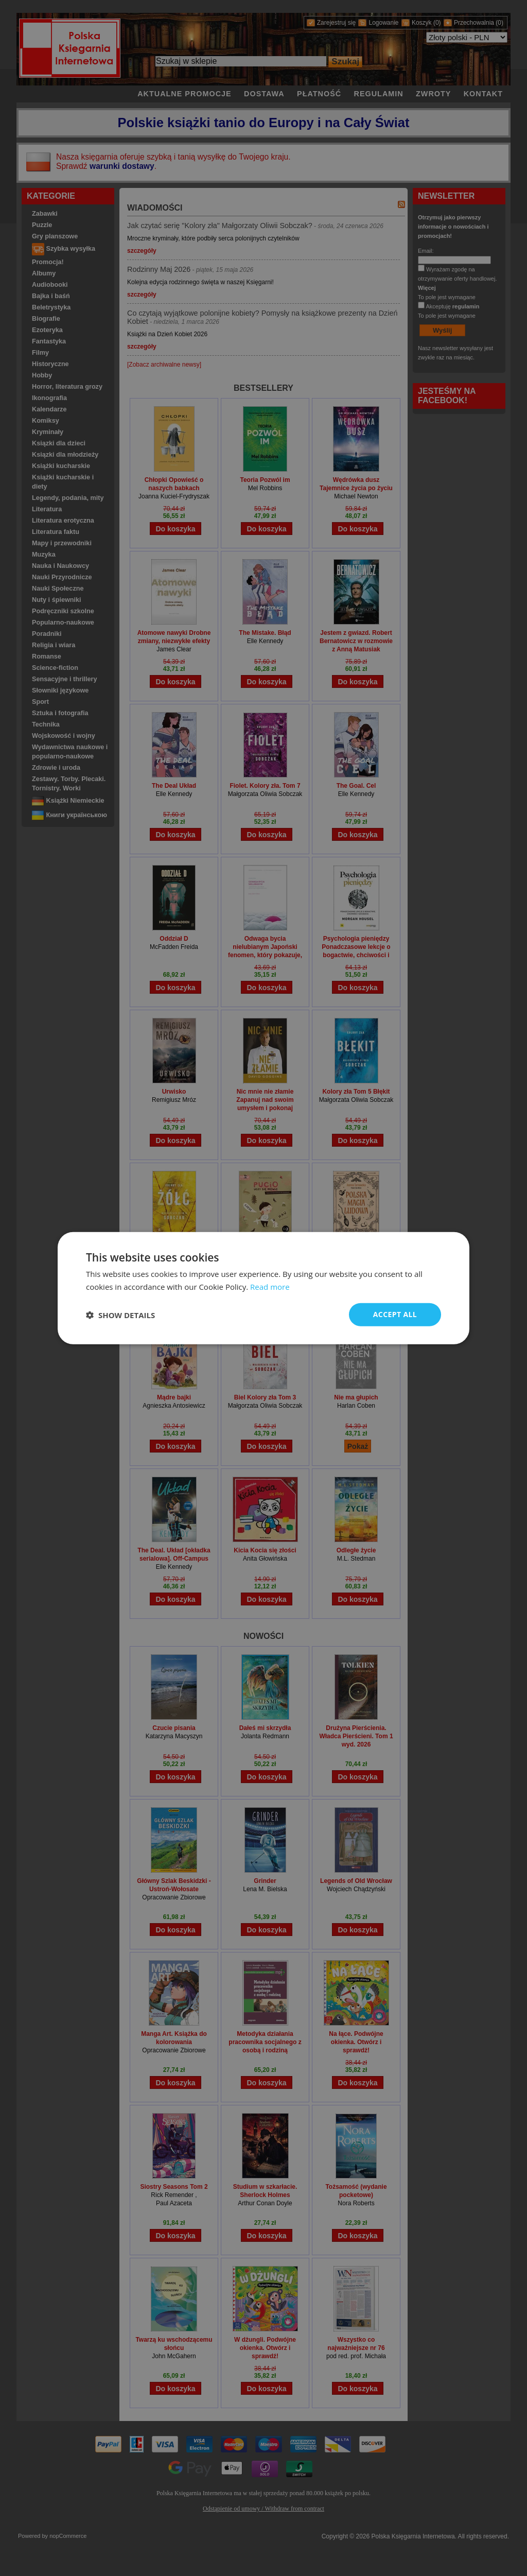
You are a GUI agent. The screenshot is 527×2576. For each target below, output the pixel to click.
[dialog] (263, 1288)
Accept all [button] (395, 1314)
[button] (120, 1314)
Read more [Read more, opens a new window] (270, 1286)
